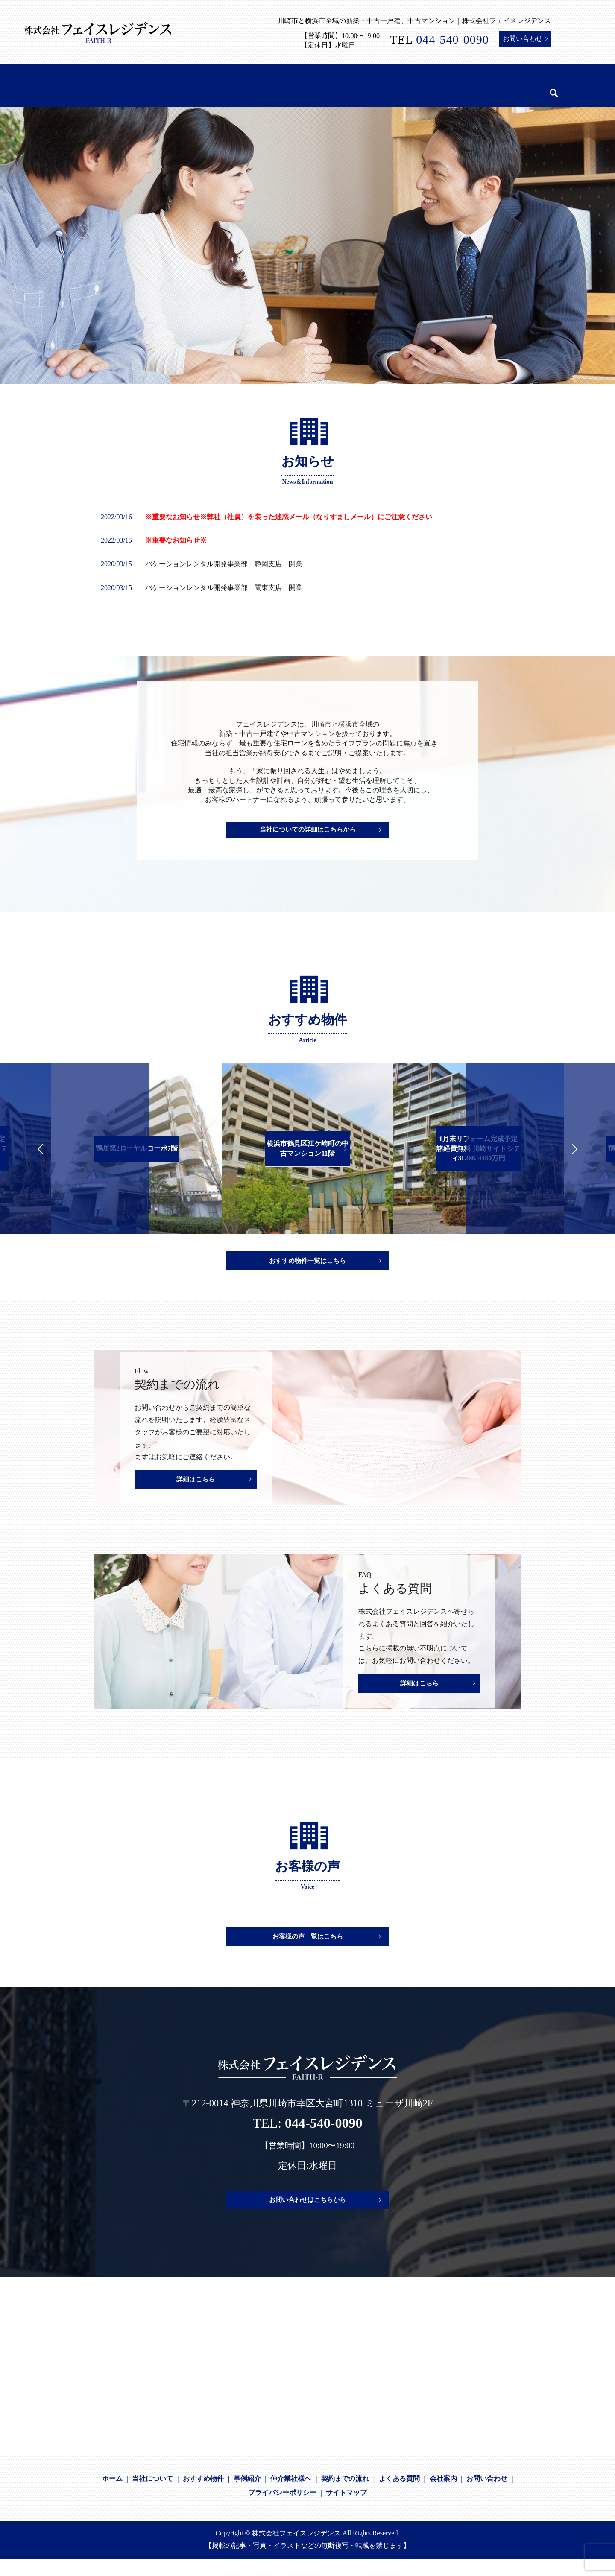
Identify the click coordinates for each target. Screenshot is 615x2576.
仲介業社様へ (290, 2496)
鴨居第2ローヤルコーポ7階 (137, 1148)
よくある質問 (399, 2496)
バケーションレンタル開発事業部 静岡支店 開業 (223, 563)
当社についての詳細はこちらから (307, 831)
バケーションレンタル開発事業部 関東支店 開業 (223, 587)
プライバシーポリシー (282, 2510)
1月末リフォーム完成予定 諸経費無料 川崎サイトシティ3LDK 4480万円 (478, 1148)
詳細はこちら (196, 1485)
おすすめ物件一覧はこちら (307, 1263)
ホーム (112, 2496)
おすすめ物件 (203, 2496)
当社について (152, 2496)
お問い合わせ (522, 38)
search (526, 87)
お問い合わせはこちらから (307, 2217)
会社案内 (443, 2496)
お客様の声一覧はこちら (307, 1952)
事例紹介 (247, 2496)
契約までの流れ (345, 2496)
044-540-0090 (452, 39)
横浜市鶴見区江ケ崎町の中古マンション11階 (307, 1148)
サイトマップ (346, 2510)
